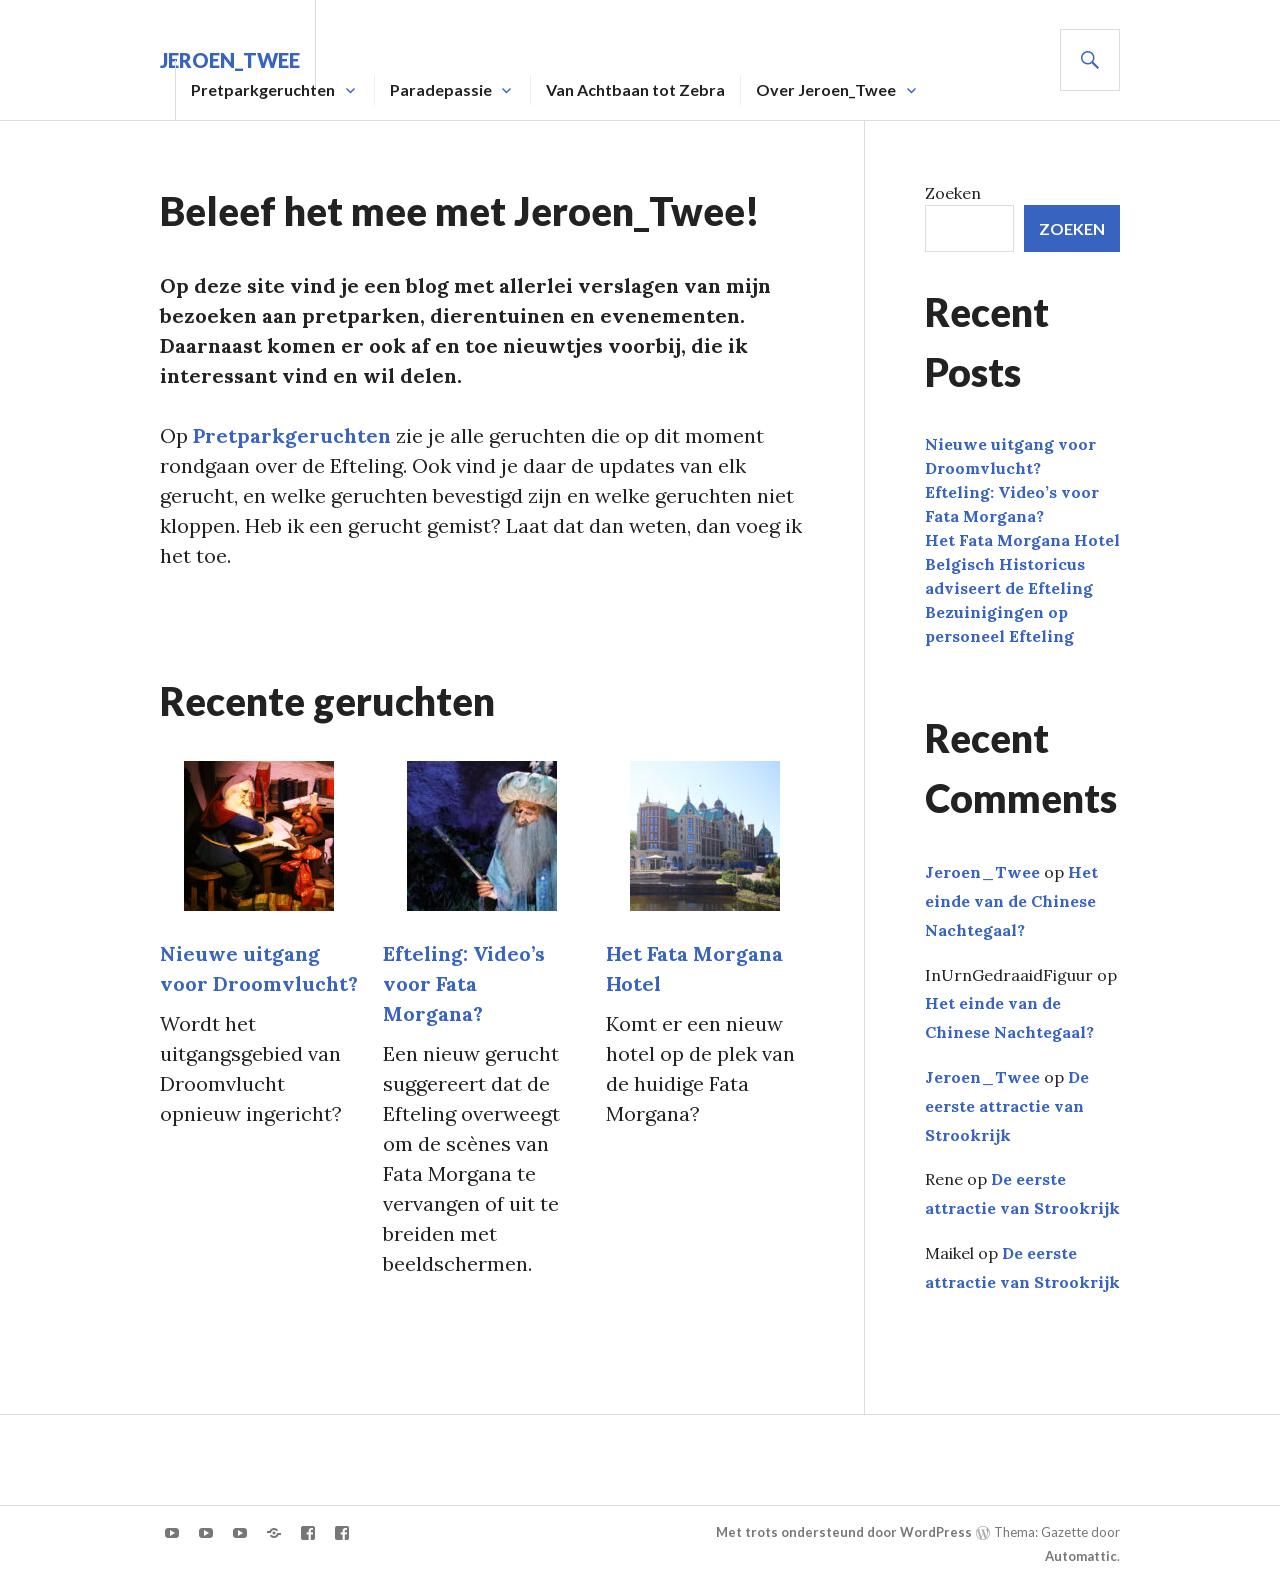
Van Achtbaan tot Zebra (635, 89)
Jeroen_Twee (982, 872)
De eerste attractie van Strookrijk (1007, 1106)
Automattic (1081, 1556)
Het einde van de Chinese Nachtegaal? (1011, 901)
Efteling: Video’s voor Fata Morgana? (464, 983)
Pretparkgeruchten (263, 89)
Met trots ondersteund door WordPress (844, 1532)
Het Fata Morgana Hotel (1022, 540)
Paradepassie (441, 89)
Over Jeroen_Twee (826, 89)
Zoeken (953, 193)
